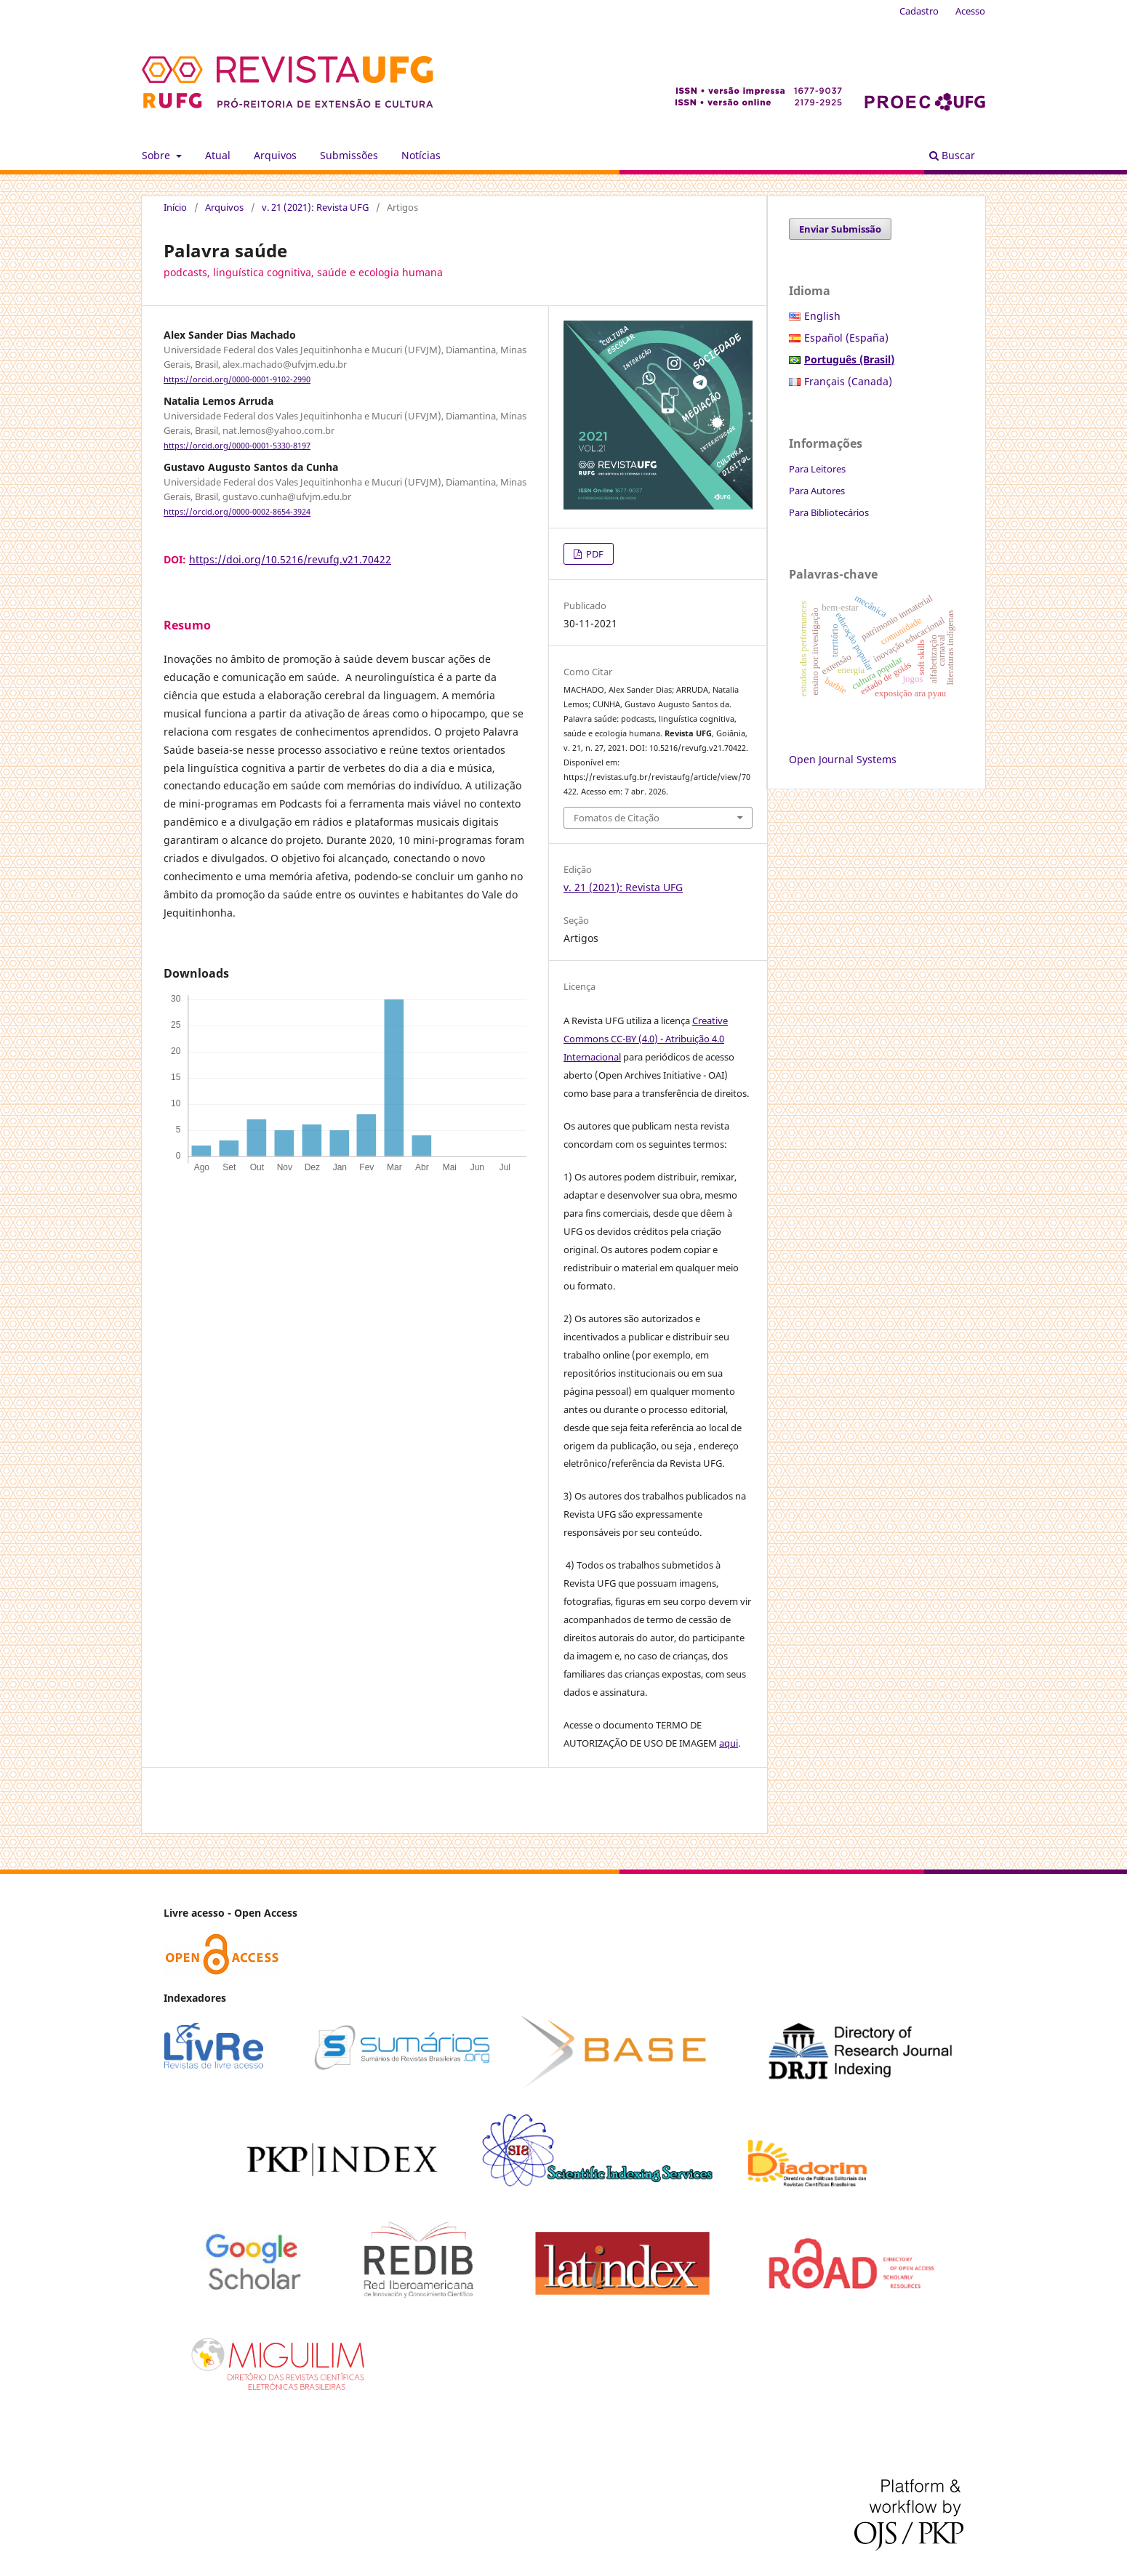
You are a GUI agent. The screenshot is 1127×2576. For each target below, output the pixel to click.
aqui (728, 1743)
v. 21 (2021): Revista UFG (315, 207)
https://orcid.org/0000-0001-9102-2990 (237, 379)
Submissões (349, 155)
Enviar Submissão (840, 229)
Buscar (952, 155)
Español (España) (846, 338)
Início (175, 207)
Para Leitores (817, 468)
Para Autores (817, 490)
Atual (217, 155)
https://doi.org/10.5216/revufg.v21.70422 (290, 559)
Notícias (421, 155)
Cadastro (919, 10)
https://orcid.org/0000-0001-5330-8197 (237, 445)
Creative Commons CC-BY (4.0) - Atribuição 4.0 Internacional (646, 1038)
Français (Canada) (848, 381)
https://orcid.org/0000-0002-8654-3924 (237, 512)
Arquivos (275, 155)
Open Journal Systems (843, 759)
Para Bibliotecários (829, 512)
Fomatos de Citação (616, 817)
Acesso (970, 10)
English (822, 316)
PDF (593, 553)
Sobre (157, 155)
